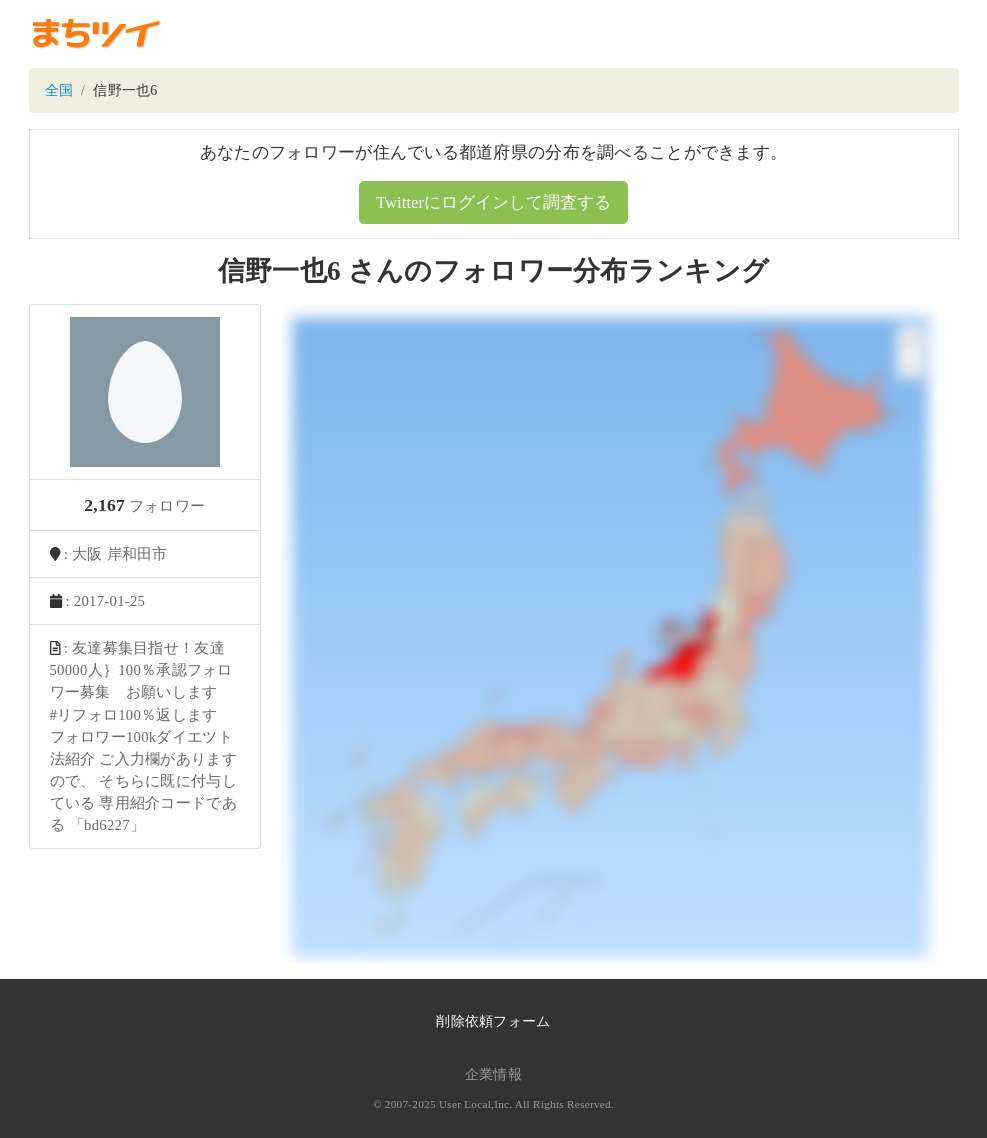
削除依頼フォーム (493, 1021)
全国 (59, 90)
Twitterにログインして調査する (493, 202)
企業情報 (493, 1074)
